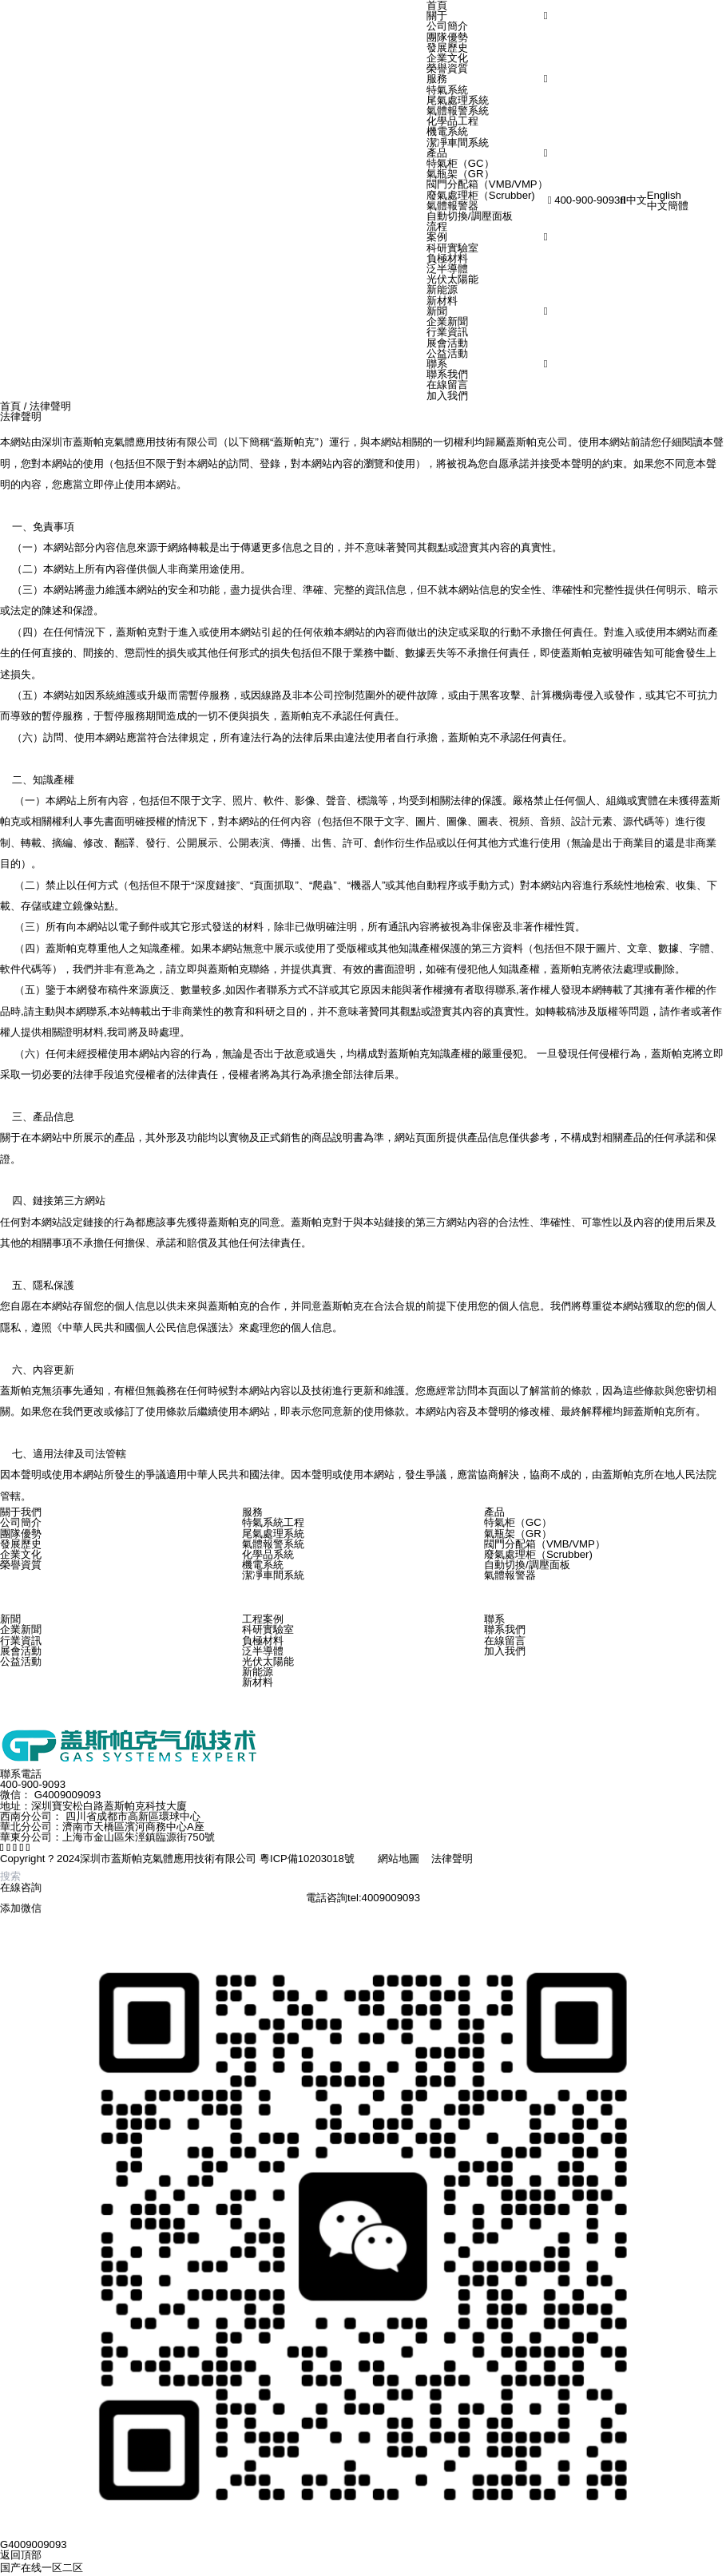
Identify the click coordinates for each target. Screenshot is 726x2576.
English (664, 195)
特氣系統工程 (273, 1522)
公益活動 (447, 353)
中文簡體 (667, 206)
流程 (436, 226)
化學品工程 (452, 121)
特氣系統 (447, 90)
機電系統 (447, 131)
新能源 (442, 289)
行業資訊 (447, 332)
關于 (436, 15)
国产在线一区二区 (41, 2568)
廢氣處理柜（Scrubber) (480, 195)
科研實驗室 (452, 248)
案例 (436, 237)
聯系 (436, 364)
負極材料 (447, 258)
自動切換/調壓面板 (469, 216)
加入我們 (447, 396)
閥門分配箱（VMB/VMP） (487, 184)
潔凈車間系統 (457, 143)
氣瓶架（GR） (460, 174)
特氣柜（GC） (460, 163)
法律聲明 (50, 406)
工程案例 (263, 1619)
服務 (436, 78)
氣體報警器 (452, 206)
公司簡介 (447, 26)
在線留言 (447, 384)
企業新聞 (447, 321)
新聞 (436, 311)
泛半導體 (447, 269)
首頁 (10, 406)
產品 (436, 153)
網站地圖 (398, 1859)
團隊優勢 (447, 37)
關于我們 (21, 1512)
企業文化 (447, 58)
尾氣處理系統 (457, 100)
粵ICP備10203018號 (307, 1859)
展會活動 (447, 343)
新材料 (442, 301)
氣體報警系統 (457, 111)
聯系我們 (447, 374)
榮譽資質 (447, 68)
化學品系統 (268, 1554)
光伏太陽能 (452, 279)
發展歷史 (447, 48)
